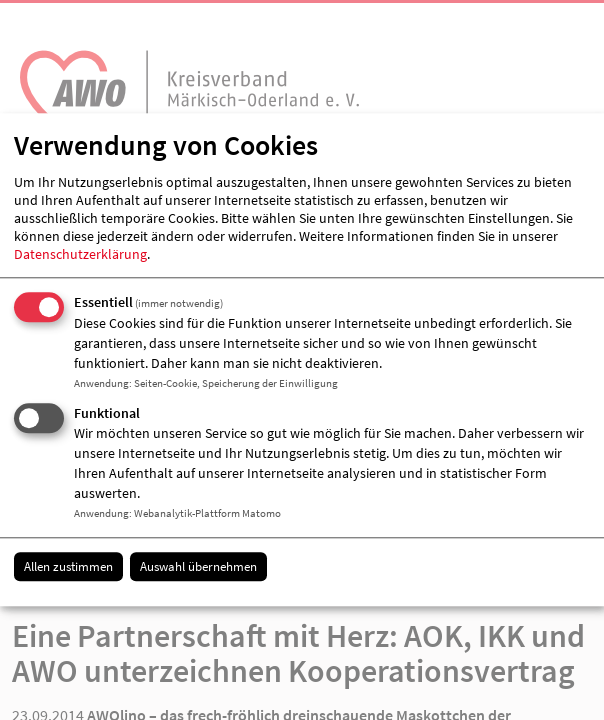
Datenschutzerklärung (80, 254)
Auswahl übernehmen (198, 566)
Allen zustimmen (68, 566)
